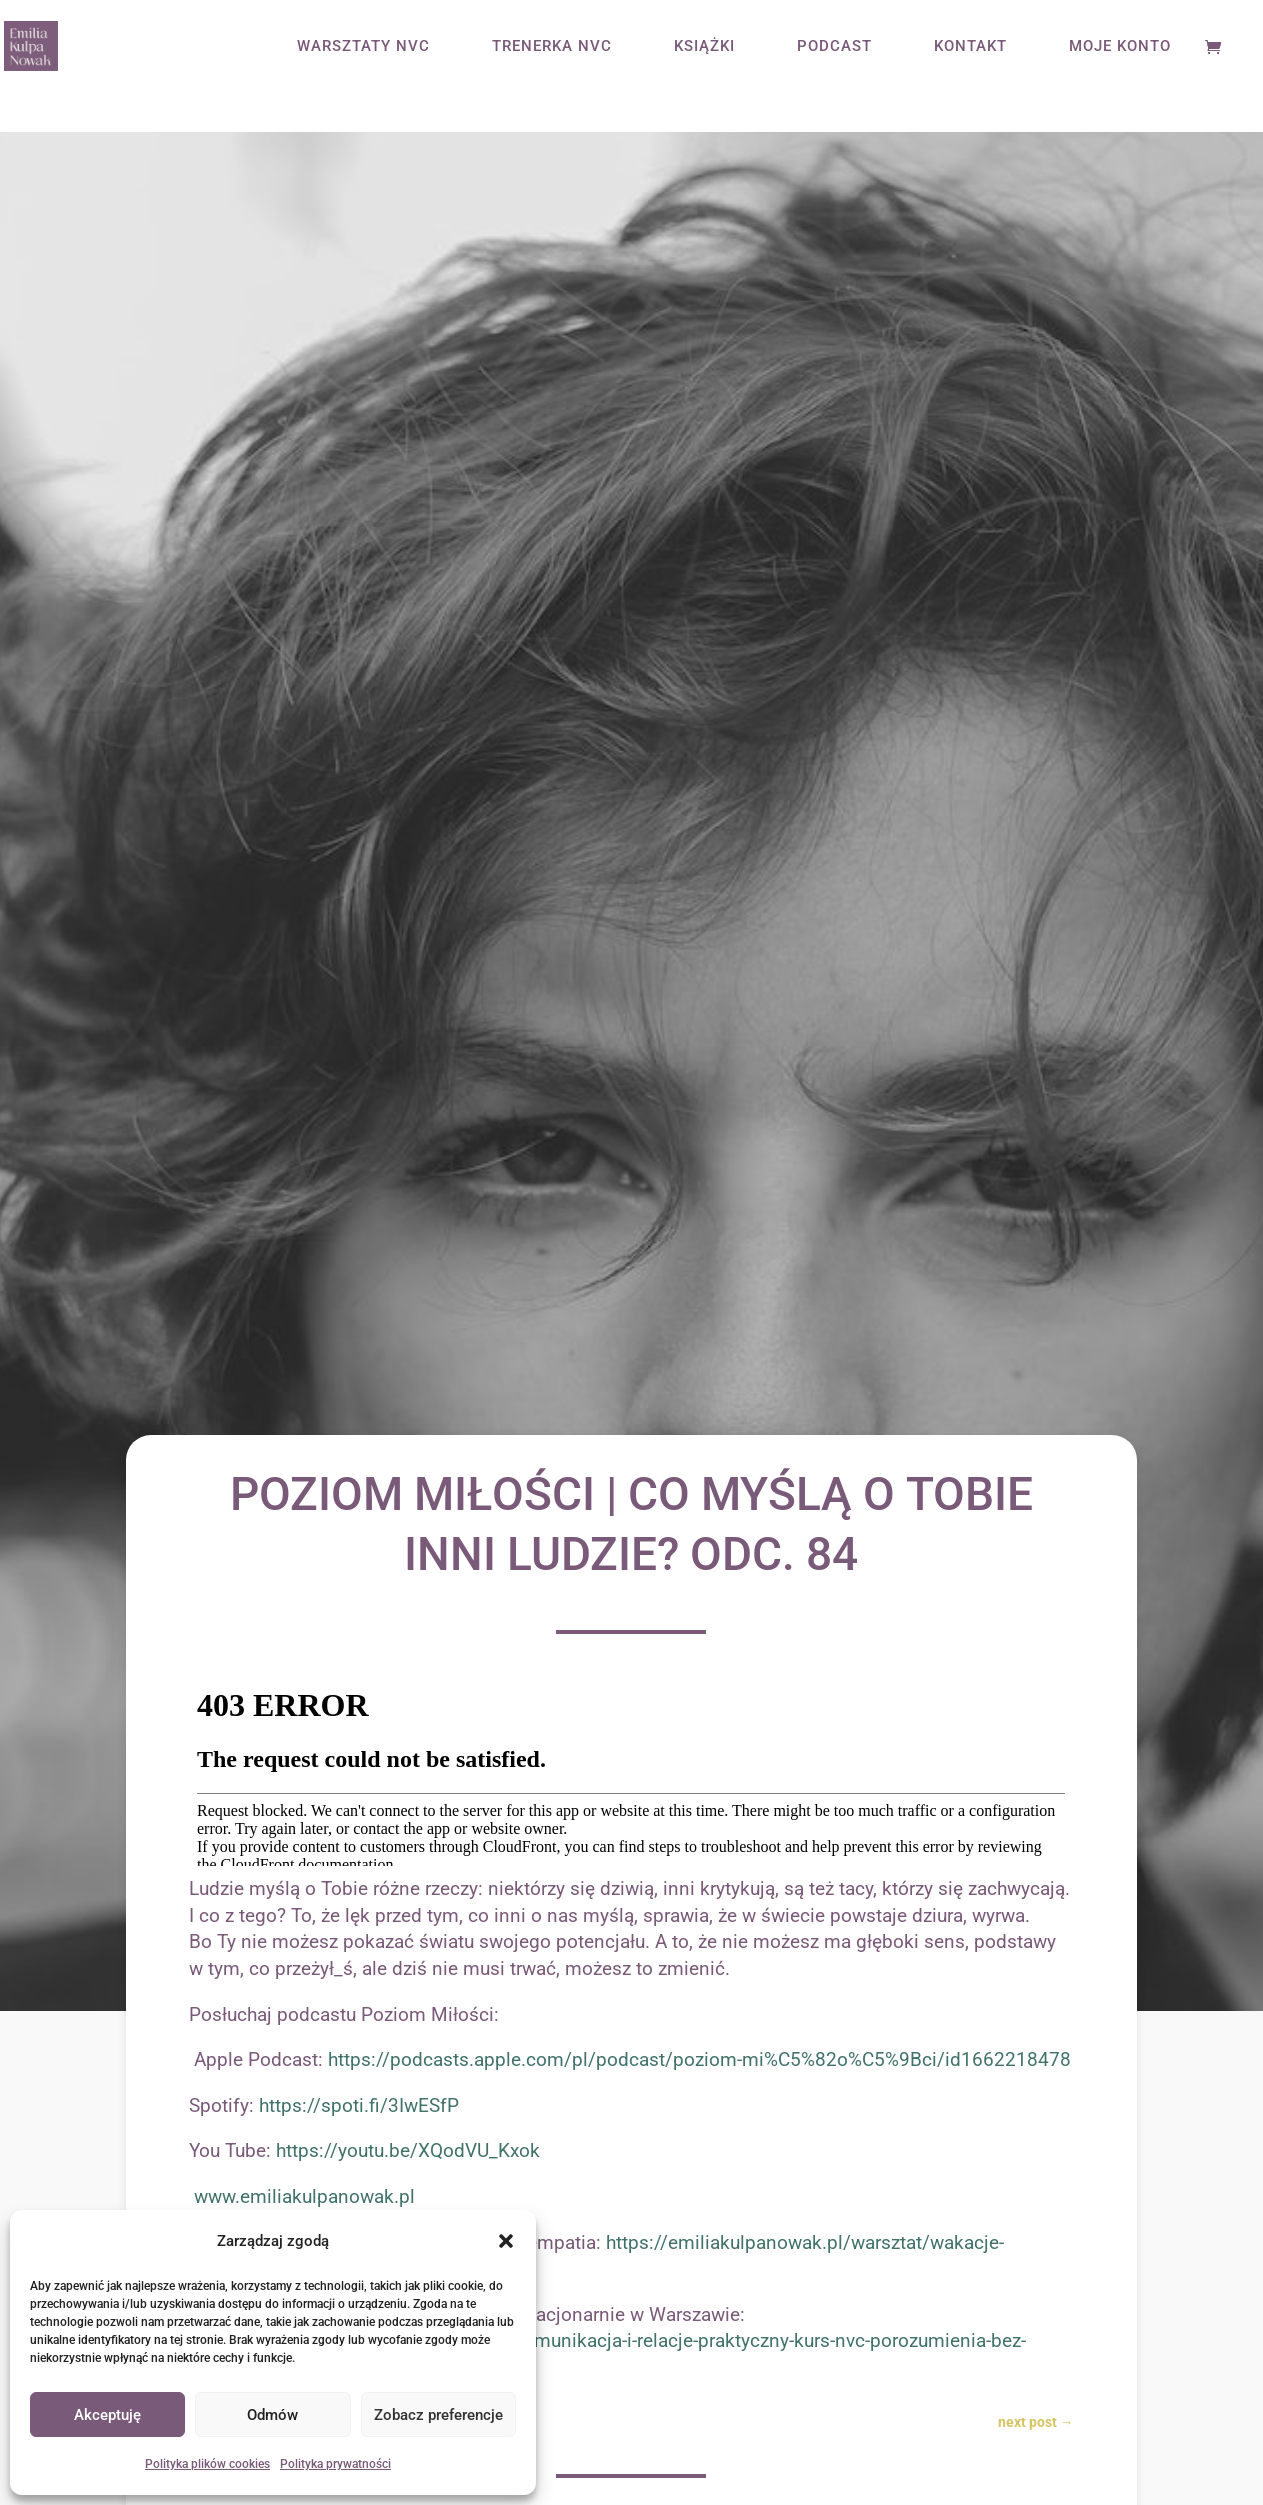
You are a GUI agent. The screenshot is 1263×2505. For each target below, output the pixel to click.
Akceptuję (107, 2415)
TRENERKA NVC (552, 47)
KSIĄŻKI (704, 47)
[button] (506, 2241)
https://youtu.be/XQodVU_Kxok (408, 2150)
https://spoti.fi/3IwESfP (359, 2105)
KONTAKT (970, 47)
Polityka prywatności (335, 2464)
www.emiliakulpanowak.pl (304, 2196)
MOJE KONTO (1120, 47)
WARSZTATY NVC (363, 47)
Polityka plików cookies (207, 2464)
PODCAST (834, 47)
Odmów (272, 2415)
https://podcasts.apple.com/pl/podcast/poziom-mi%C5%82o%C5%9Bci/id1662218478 (699, 2059)
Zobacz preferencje (438, 2415)
